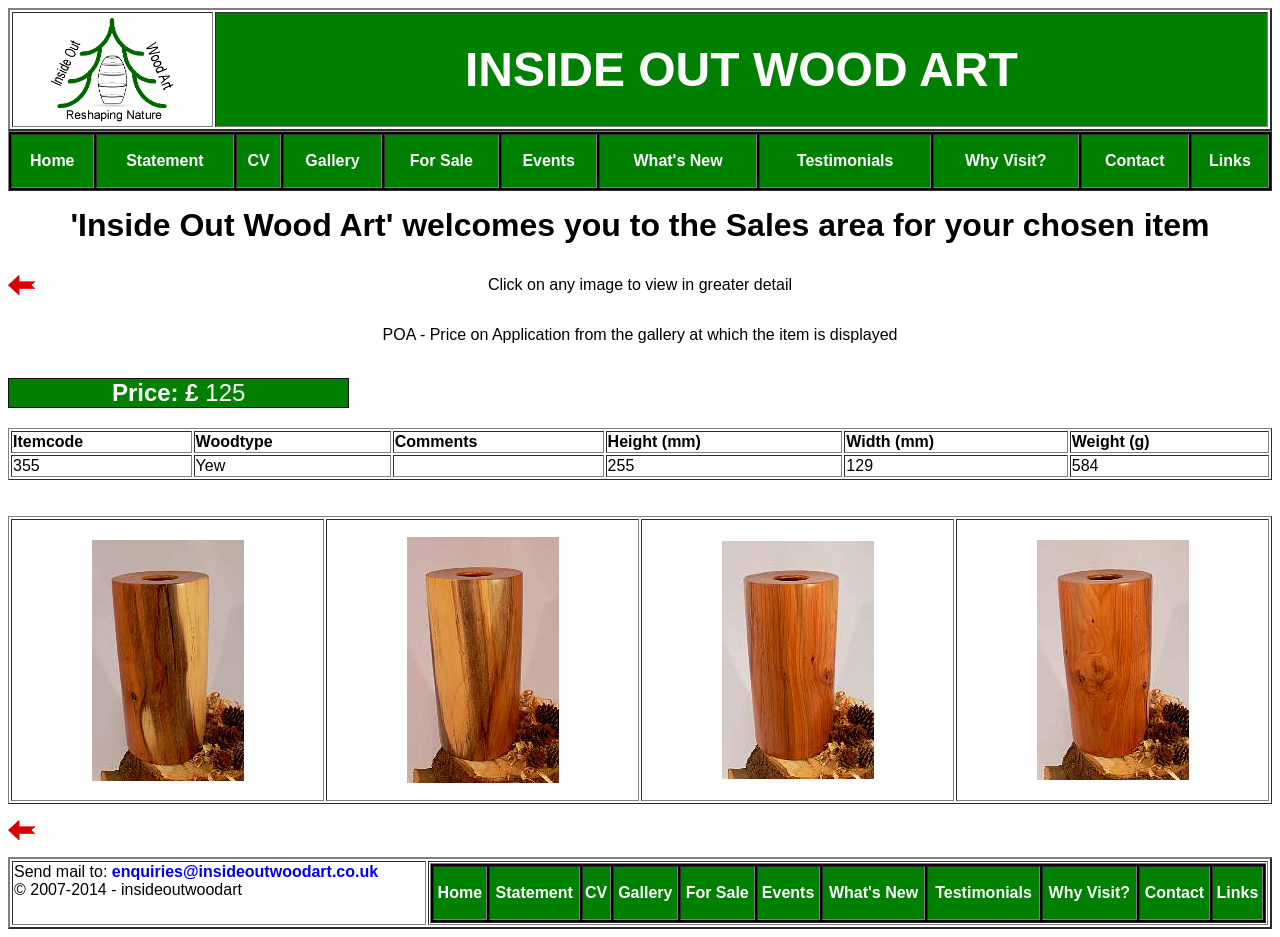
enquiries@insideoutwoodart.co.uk (247, 871)
